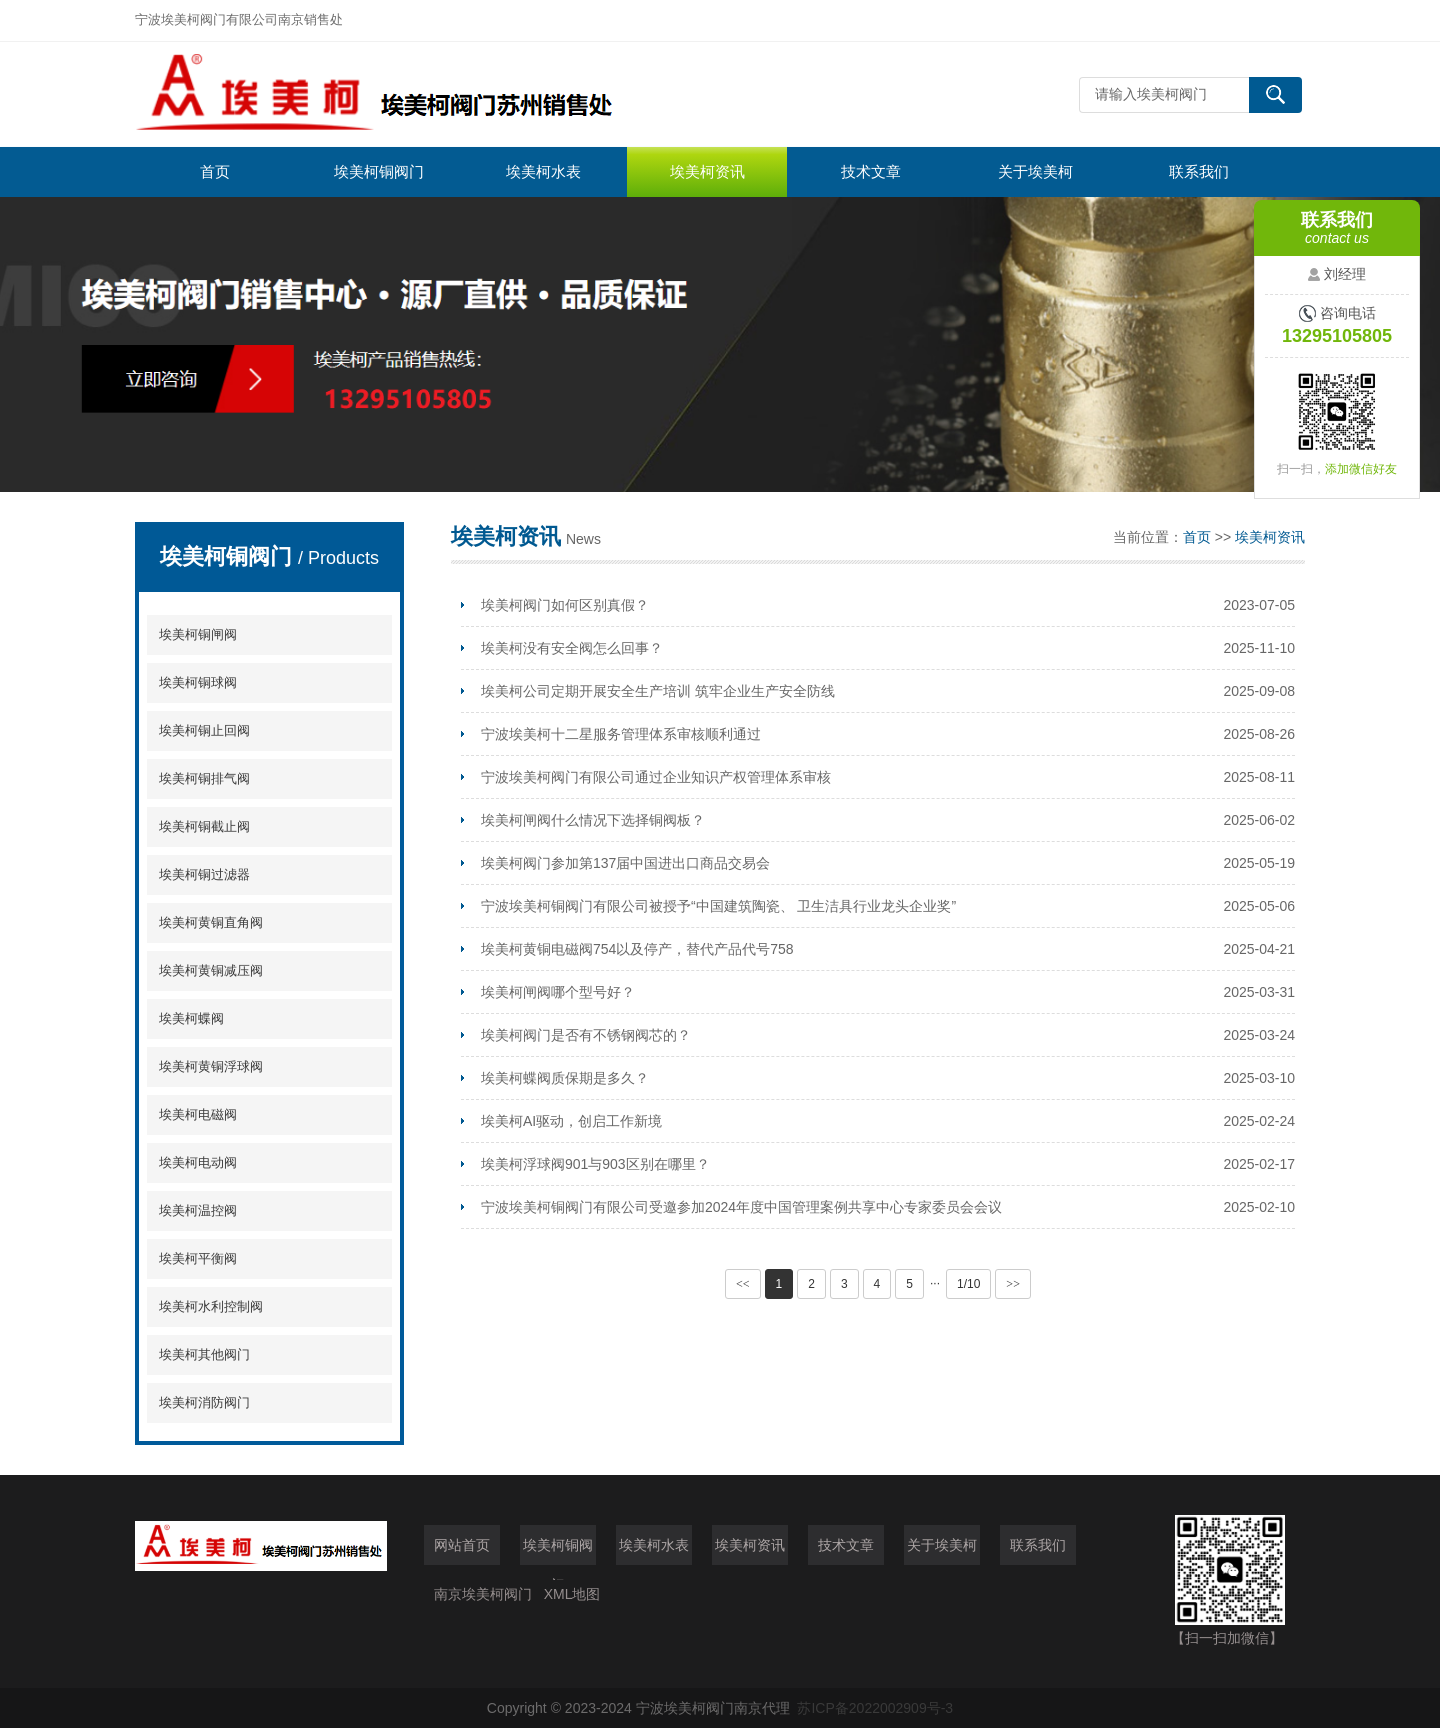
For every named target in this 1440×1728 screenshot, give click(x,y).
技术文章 (871, 171)
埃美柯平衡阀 (198, 1258)
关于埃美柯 (1035, 171)
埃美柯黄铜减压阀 (211, 970)
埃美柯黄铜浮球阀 (211, 1066)
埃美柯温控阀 (198, 1210)
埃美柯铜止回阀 (204, 730)
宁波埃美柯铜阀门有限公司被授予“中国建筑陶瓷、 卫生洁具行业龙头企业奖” (718, 906)
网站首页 (462, 1545)
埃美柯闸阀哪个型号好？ (558, 992)
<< (743, 1284)
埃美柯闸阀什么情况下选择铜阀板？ (593, 820)
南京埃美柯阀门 (483, 1594)
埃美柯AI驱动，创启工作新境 (571, 1121)
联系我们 (1199, 171)
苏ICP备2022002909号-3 (875, 1708)
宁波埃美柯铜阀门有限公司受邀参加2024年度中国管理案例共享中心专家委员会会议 (741, 1207)
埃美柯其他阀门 (204, 1354)
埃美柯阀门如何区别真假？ (565, 605)
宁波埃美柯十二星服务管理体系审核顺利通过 (621, 734)
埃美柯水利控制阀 (211, 1306)
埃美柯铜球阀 (198, 682)
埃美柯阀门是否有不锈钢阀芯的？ (586, 1035)
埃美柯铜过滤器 (204, 874)
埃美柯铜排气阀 (204, 778)
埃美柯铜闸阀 (198, 634)
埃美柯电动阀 (198, 1162)
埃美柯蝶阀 (191, 1018)
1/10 (968, 1284)
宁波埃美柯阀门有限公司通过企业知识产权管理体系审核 (656, 777)
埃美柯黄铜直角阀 (211, 922)
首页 (215, 171)
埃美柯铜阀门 (379, 171)
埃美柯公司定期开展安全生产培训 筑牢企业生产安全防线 (658, 691)
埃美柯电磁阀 (198, 1114)
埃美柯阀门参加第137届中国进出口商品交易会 (625, 863)
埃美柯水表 (543, 171)
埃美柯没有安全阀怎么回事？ (572, 648)
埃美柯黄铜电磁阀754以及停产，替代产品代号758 (637, 949)
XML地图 (572, 1594)
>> (1013, 1284)
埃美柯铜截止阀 (204, 826)
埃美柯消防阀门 (204, 1402)
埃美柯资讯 (707, 171)
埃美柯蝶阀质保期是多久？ (565, 1078)
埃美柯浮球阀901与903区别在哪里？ (595, 1164)
